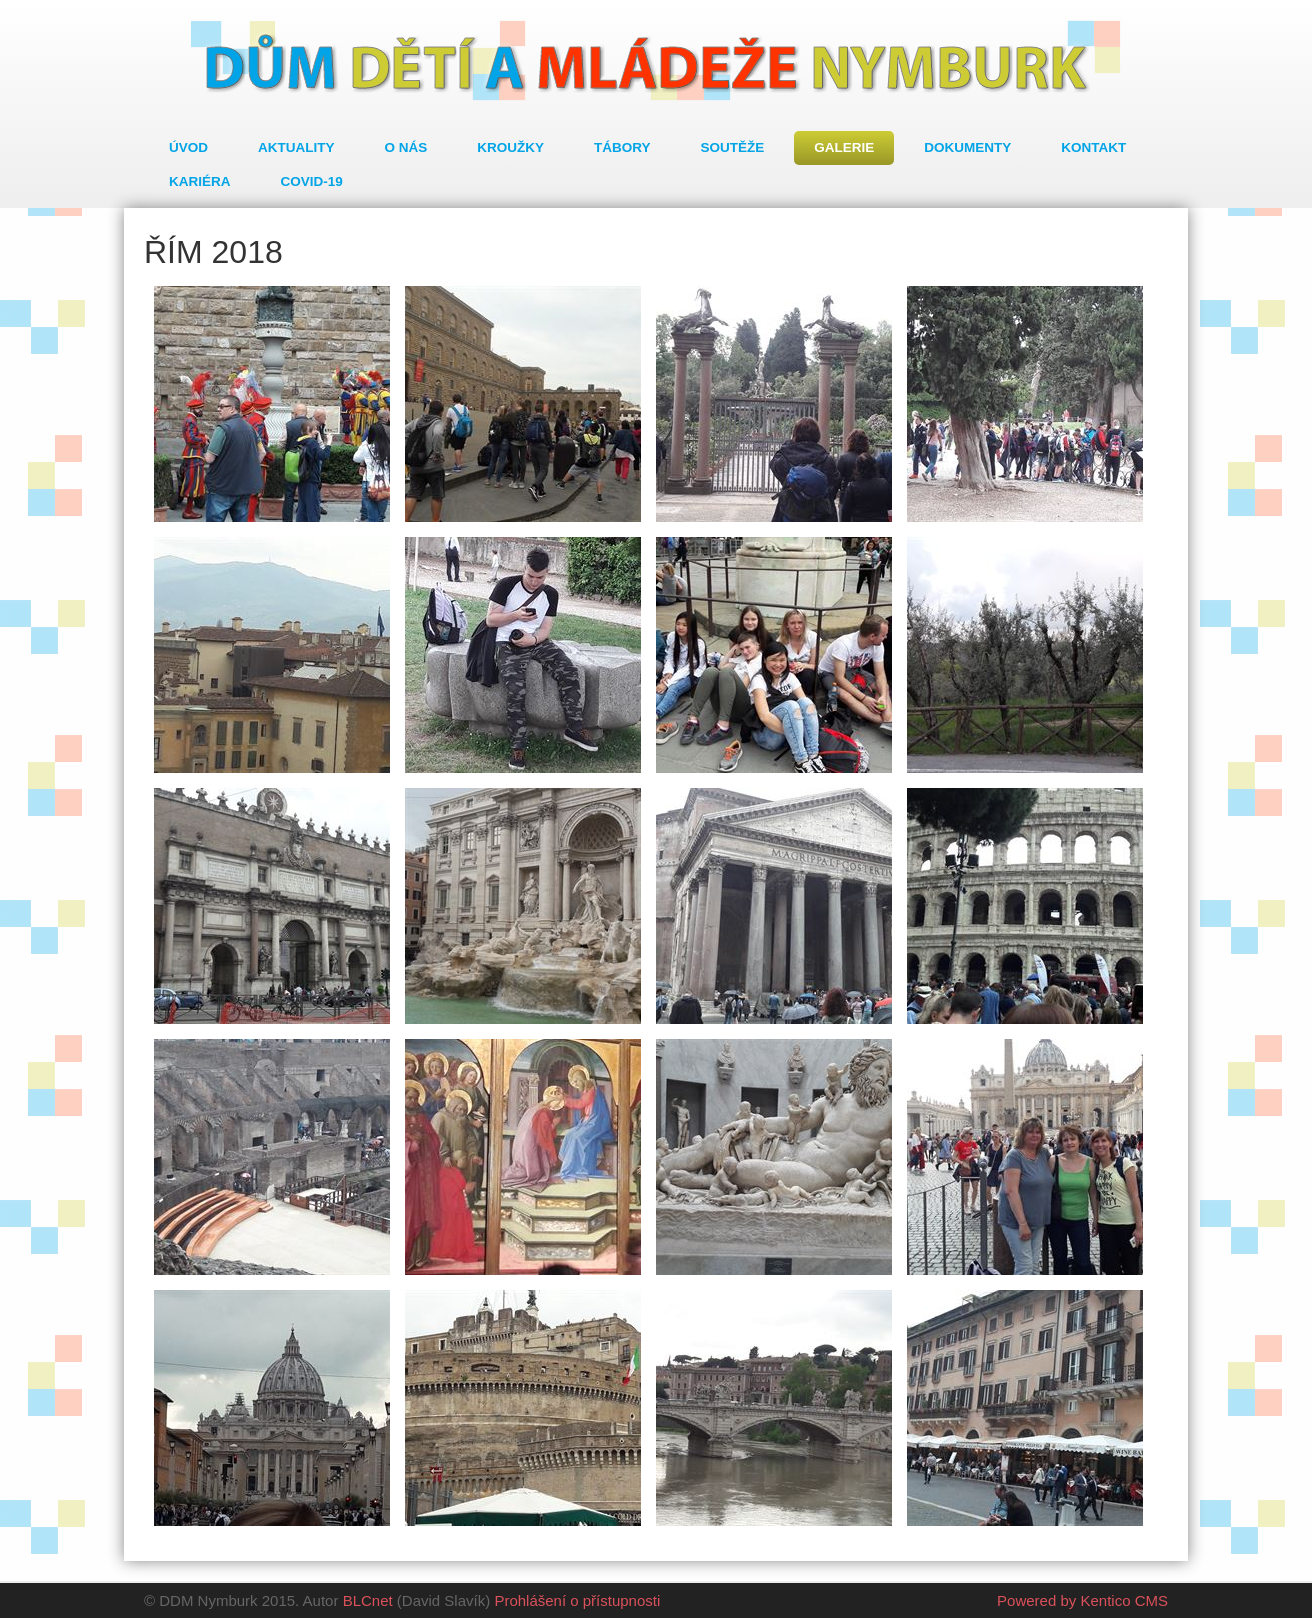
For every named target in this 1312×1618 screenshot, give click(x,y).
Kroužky (510, 147)
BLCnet (368, 1600)
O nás (406, 147)
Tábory (622, 147)
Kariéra (200, 181)
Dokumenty (967, 147)
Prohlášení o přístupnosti (577, 1600)
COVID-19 (312, 181)
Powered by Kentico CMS (1082, 1600)
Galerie (844, 147)
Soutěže (733, 147)
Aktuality (296, 147)
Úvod (188, 147)
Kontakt (1093, 147)
